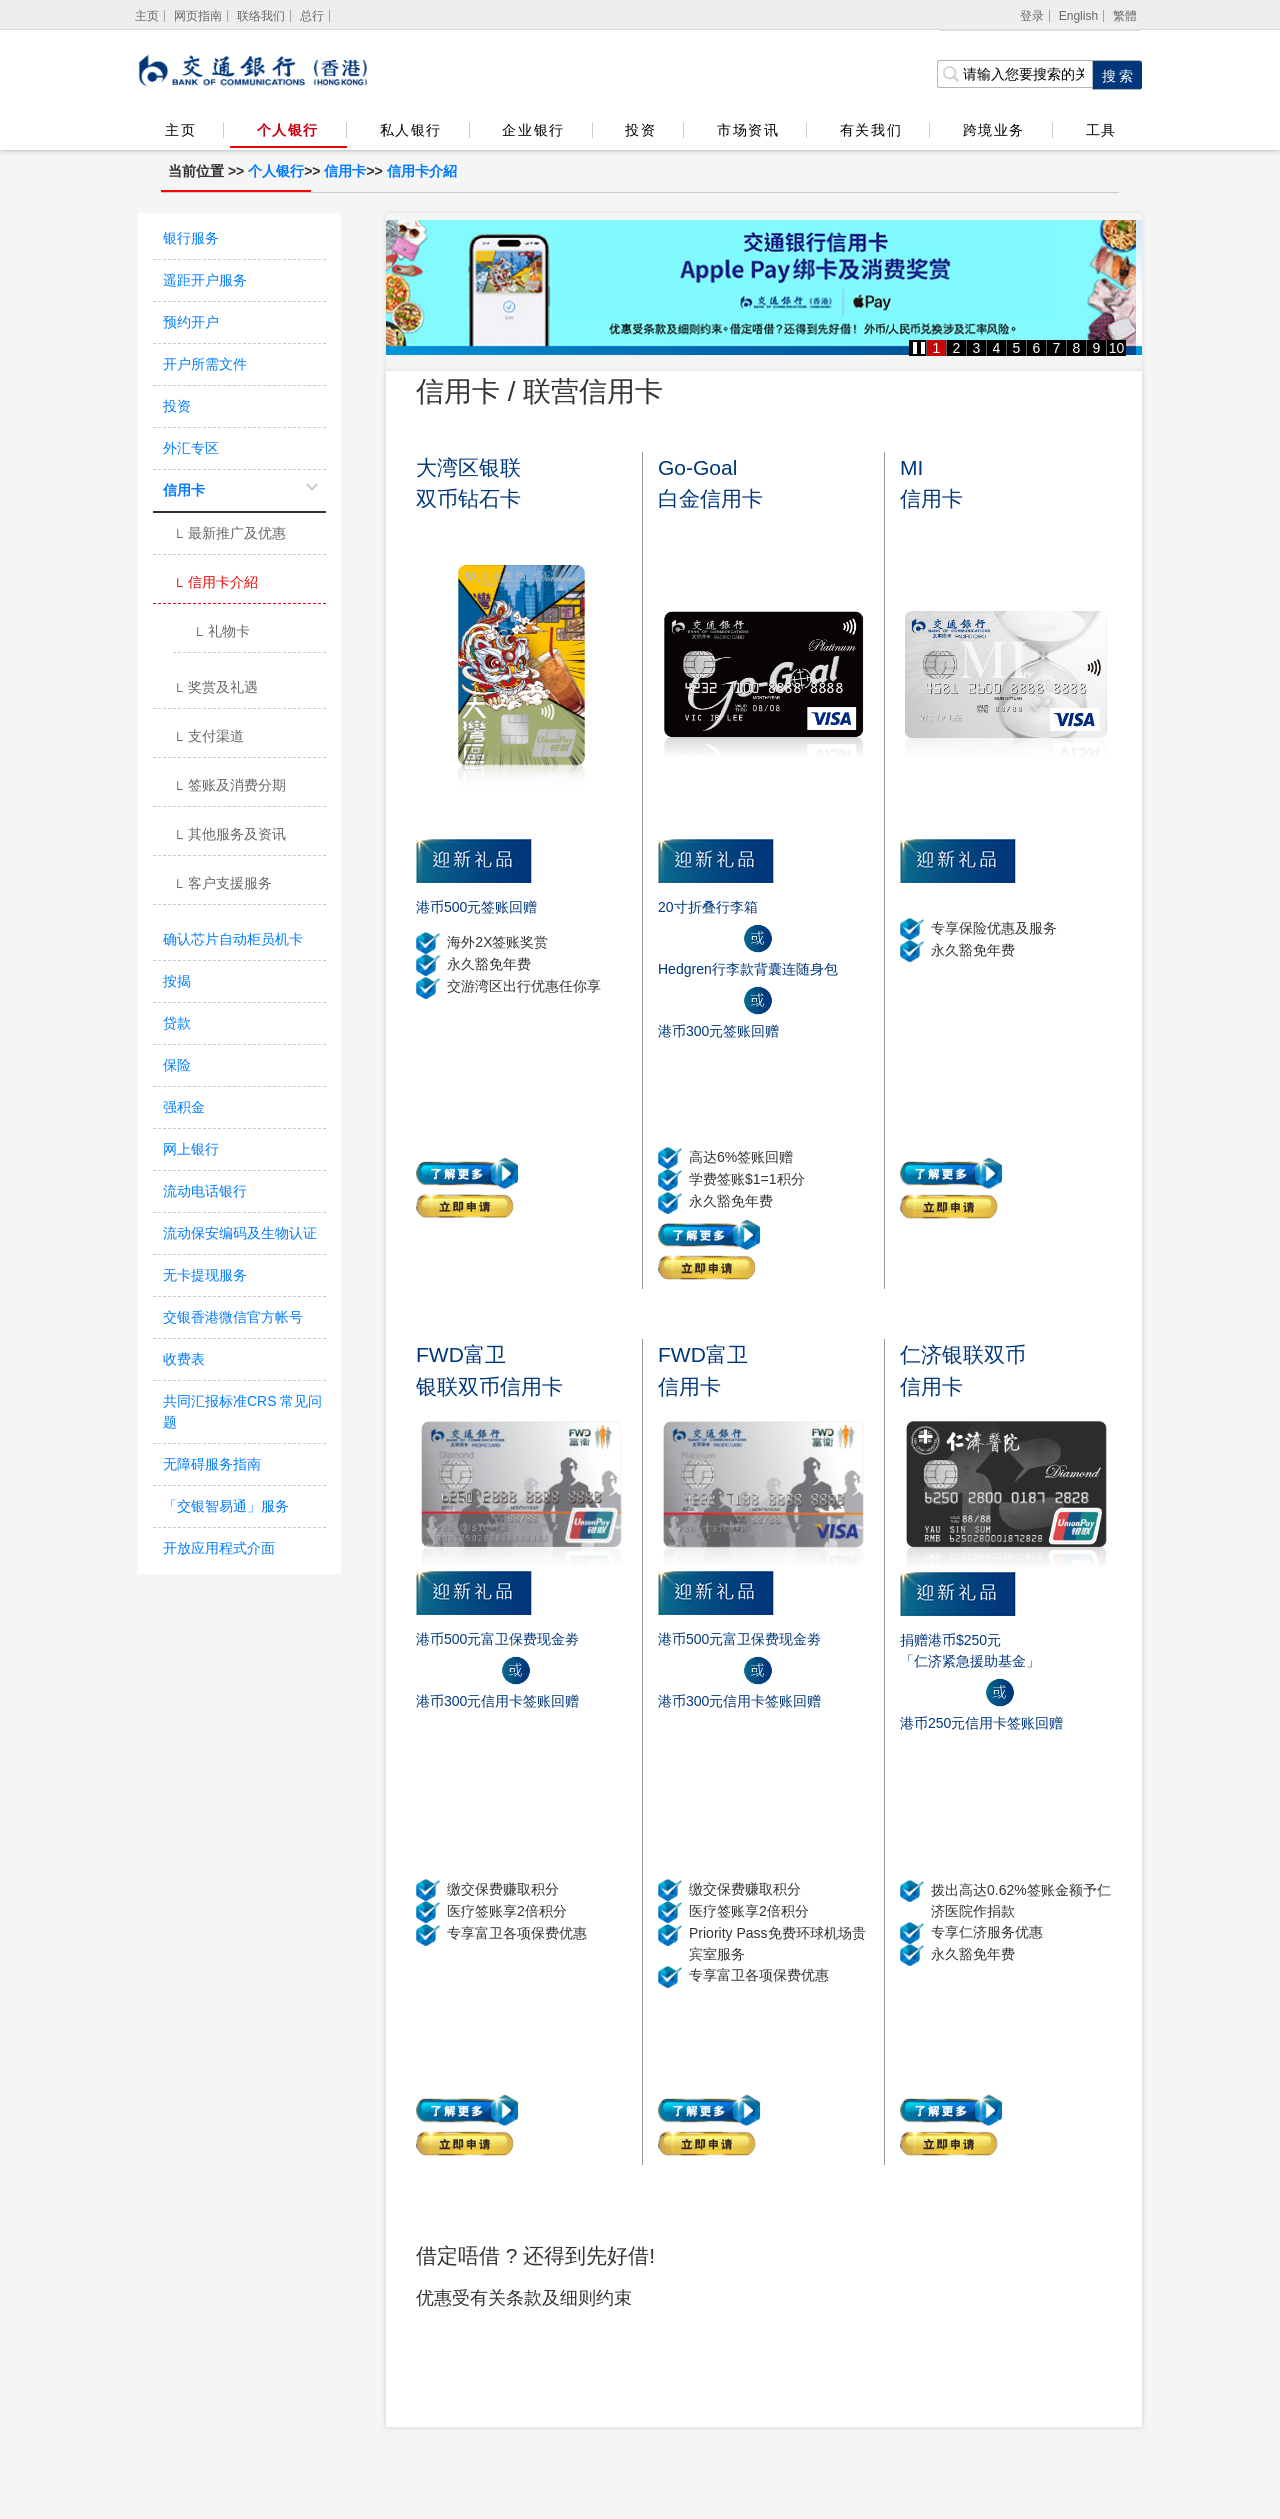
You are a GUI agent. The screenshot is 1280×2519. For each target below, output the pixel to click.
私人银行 (411, 130)
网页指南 (198, 16)
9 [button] (1097, 348)
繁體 (1125, 16)
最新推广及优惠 (229, 535)
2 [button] (957, 348)
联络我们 (261, 16)
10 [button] (1117, 348)
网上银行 (191, 1149)
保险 (177, 1065)
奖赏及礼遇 (215, 689)
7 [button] (1057, 348)
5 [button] (1017, 348)
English (1078, 16)
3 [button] (977, 348)
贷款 (177, 1023)
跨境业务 (994, 130)
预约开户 (191, 322)
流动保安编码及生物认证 (240, 1233)
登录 (1032, 16)
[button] (919, 348)
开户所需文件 (205, 364)
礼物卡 (221, 633)
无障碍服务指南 (212, 1464)
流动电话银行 (205, 1191)
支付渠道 (208, 738)
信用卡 (345, 171)
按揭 (177, 981)
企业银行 (533, 130)
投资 (640, 130)
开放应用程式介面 (219, 1548)
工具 (1101, 130)
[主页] (147, 16)
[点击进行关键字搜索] (1117, 75)
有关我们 (871, 130)
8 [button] (1077, 348)
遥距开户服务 (205, 280)
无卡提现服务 (205, 1275)
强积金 (184, 1107)
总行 (312, 16)
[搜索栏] (1014, 74)
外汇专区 (191, 448)
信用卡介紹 (422, 171)
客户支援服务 (222, 885)
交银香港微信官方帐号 (233, 1317)
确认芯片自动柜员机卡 (233, 939)
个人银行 (288, 130)
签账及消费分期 (229, 787)
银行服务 (191, 238)
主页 (180, 130)
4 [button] (997, 348)
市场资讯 (748, 130)
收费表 (184, 1359)
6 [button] (1037, 348)
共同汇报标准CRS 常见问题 (242, 1411)
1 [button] (937, 348)
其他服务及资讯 (229, 836)
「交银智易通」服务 (226, 1506)
